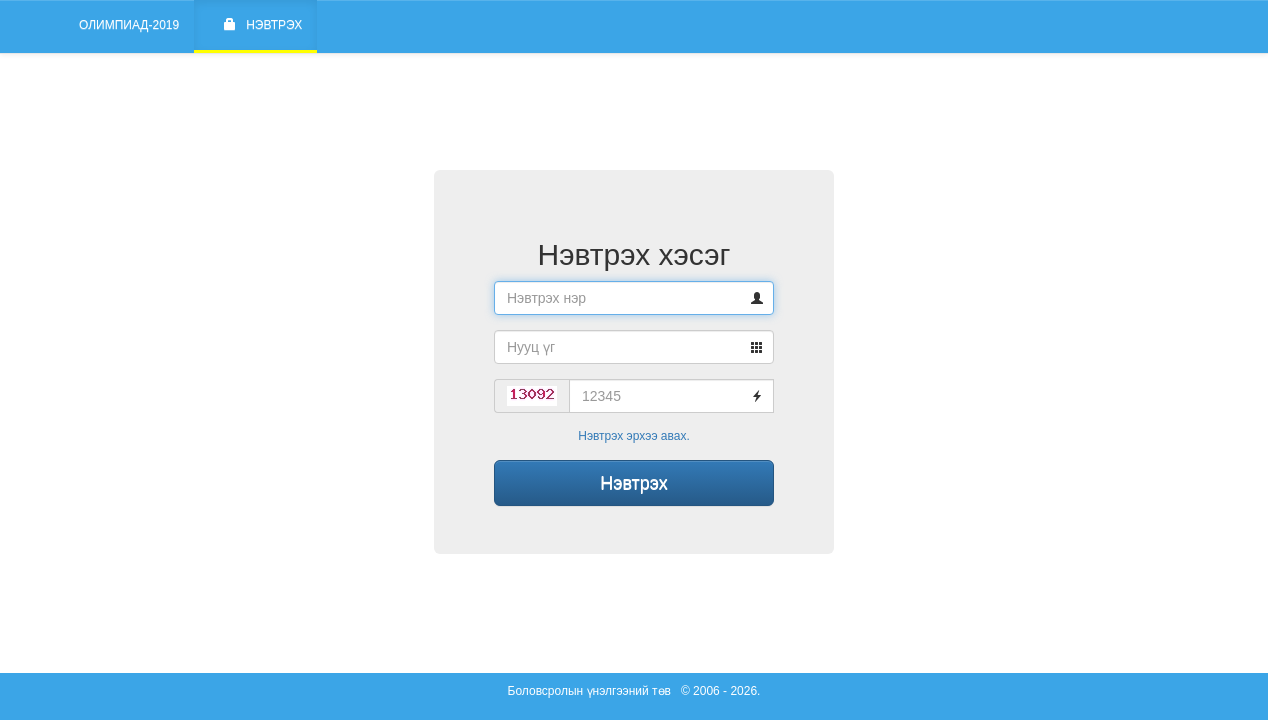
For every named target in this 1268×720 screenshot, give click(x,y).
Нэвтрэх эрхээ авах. (634, 436)
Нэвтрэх (263, 25)
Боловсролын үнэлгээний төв (589, 691)
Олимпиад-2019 (129, 25)
